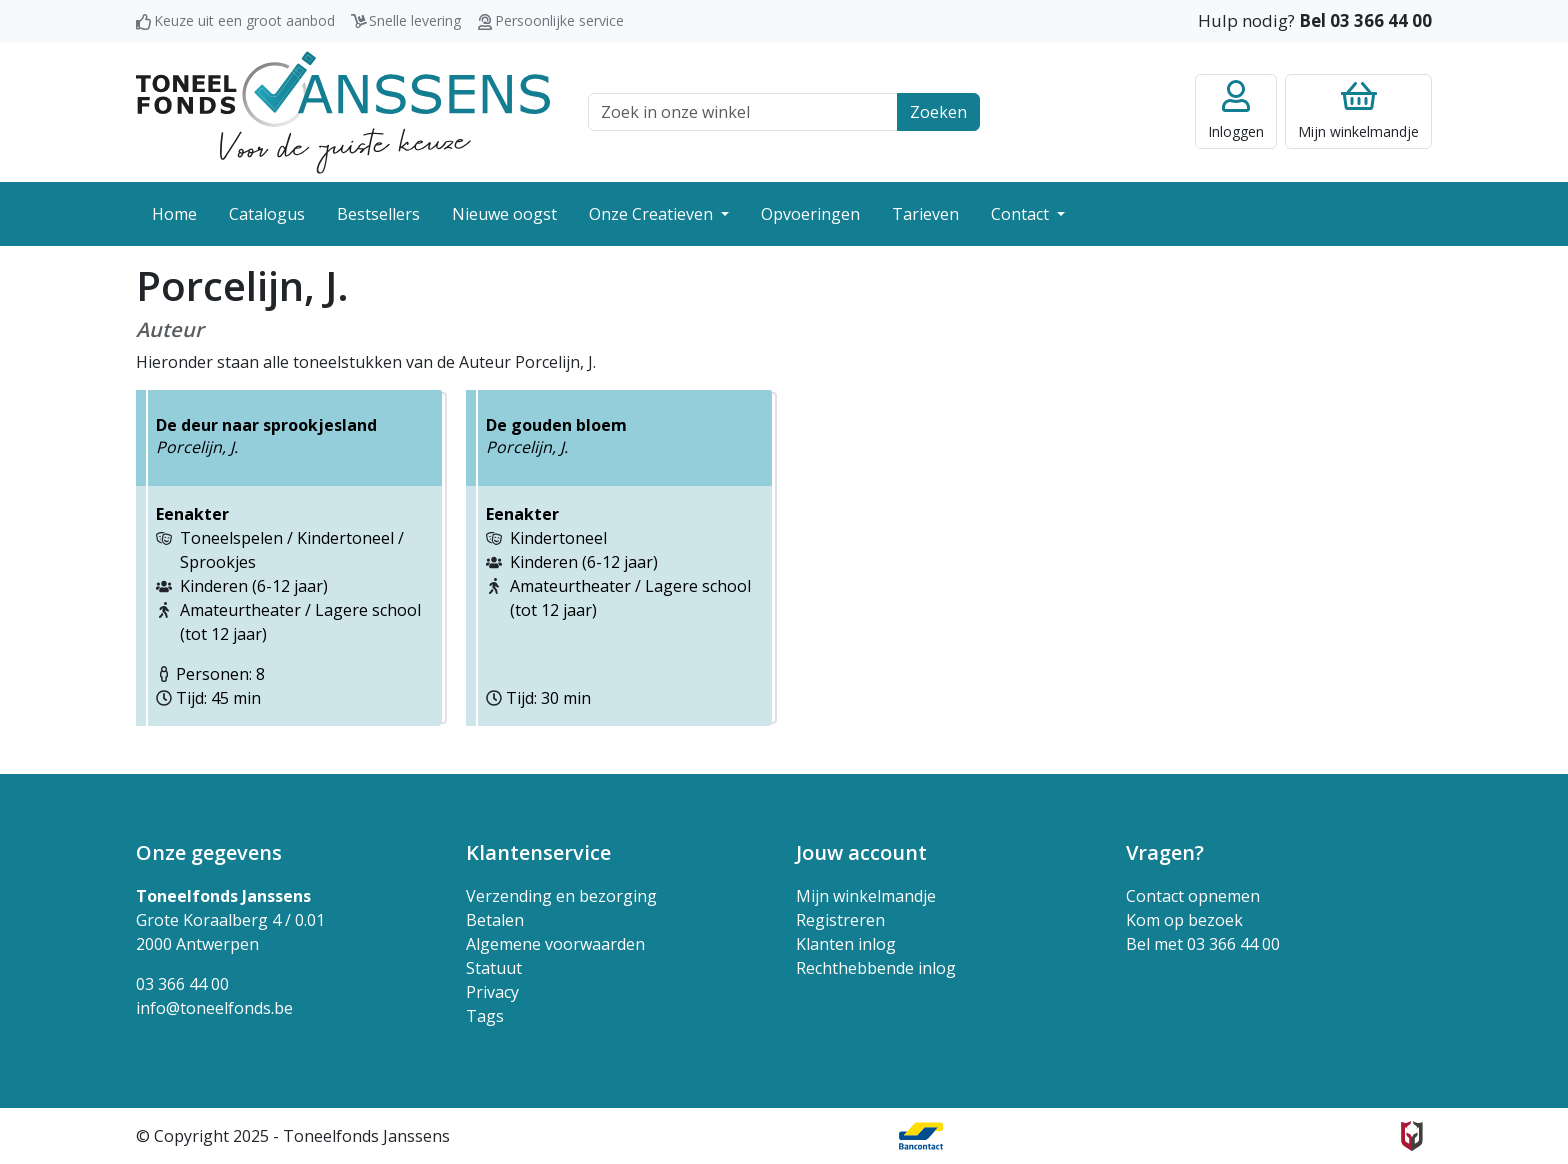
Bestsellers (378, 214)
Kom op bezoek (1184, 920)
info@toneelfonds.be (214, 1008)
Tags (485, 1016)
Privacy (492, 992)
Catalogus (267, 214)
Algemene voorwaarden (555, 944)
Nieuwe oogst (504, 214)
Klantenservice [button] (538, 852)
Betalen (495, 920)
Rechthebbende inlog (876, 968)
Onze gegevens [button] (209, 852)
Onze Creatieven (653, 214)
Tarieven (925, 214)
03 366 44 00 (182, 984)
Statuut (494, 968)
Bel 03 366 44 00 (1365, 20)
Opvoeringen (810, 214)
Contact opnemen (1193, 896)
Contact (1022, 214)
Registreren (840, 920)
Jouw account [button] (861, 852)
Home (174, 214)
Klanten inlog (846, 944)
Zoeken (938, 112)
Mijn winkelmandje (866, 896)
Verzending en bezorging (561, 896)
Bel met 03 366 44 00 (1203, 944)
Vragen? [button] (1165, 852)
